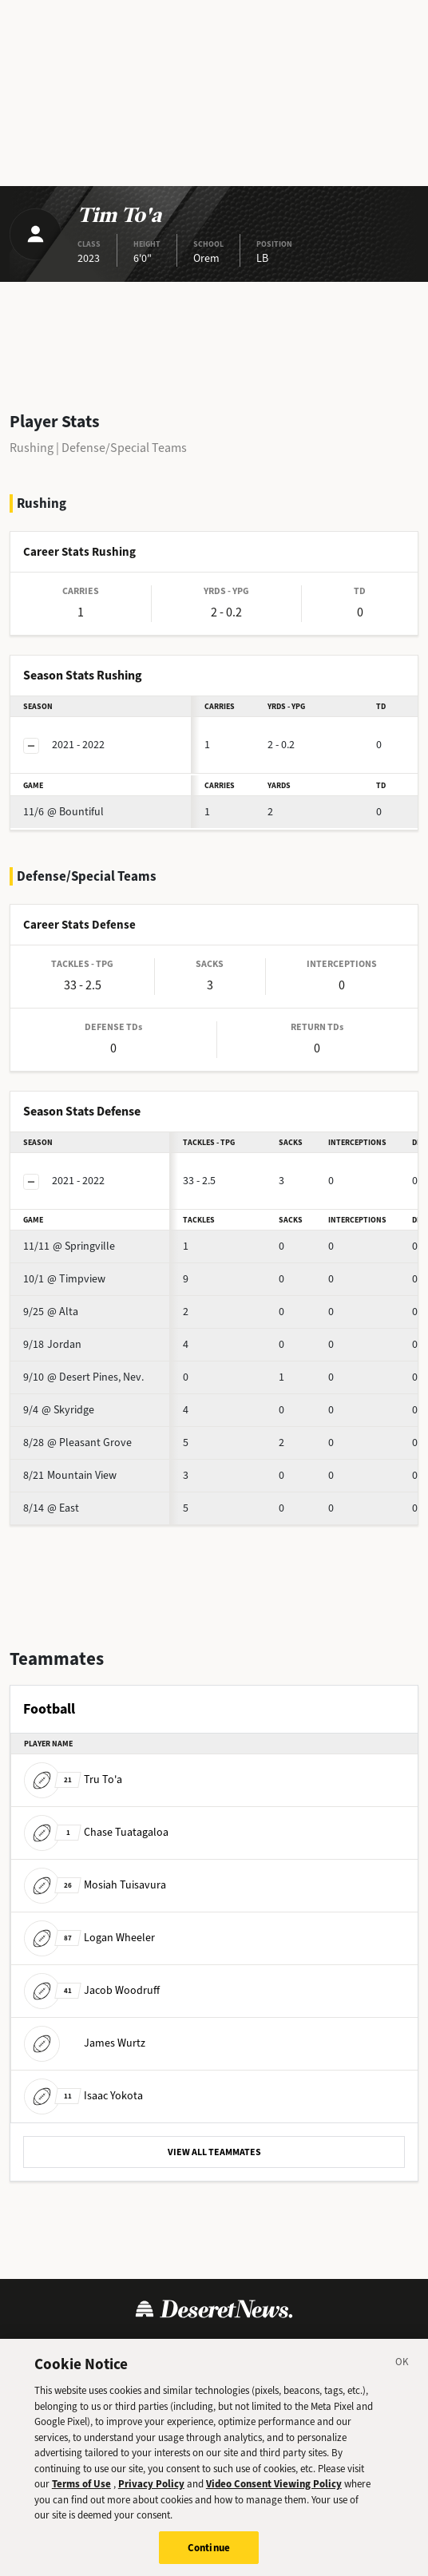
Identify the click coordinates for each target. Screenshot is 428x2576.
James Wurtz (84, 2043)
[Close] (402, 2374)
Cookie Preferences (343, 2347)
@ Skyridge (58, 1409)
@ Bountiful (63, 811)
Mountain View (70, 1475)
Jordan (52, 1344)
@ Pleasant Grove (77, 1442)
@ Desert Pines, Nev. (83, 1377)
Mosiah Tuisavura (95, 1884)
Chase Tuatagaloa (96, 1832)
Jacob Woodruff (92, 1990)
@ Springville (69, 1246)
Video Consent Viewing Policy (274, 2494)
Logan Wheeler (89, 1937)
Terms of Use (61, 2347)
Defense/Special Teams (124, 447)
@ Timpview (64, 1278)
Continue (209, 2558)
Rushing (32, 447)
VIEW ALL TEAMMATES (214, 2152)
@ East (51, 1508)
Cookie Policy (238, 2347)
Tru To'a (73, 1779)
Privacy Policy (149, 2347)
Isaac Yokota (83, 2095)
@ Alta (50, 1311)
